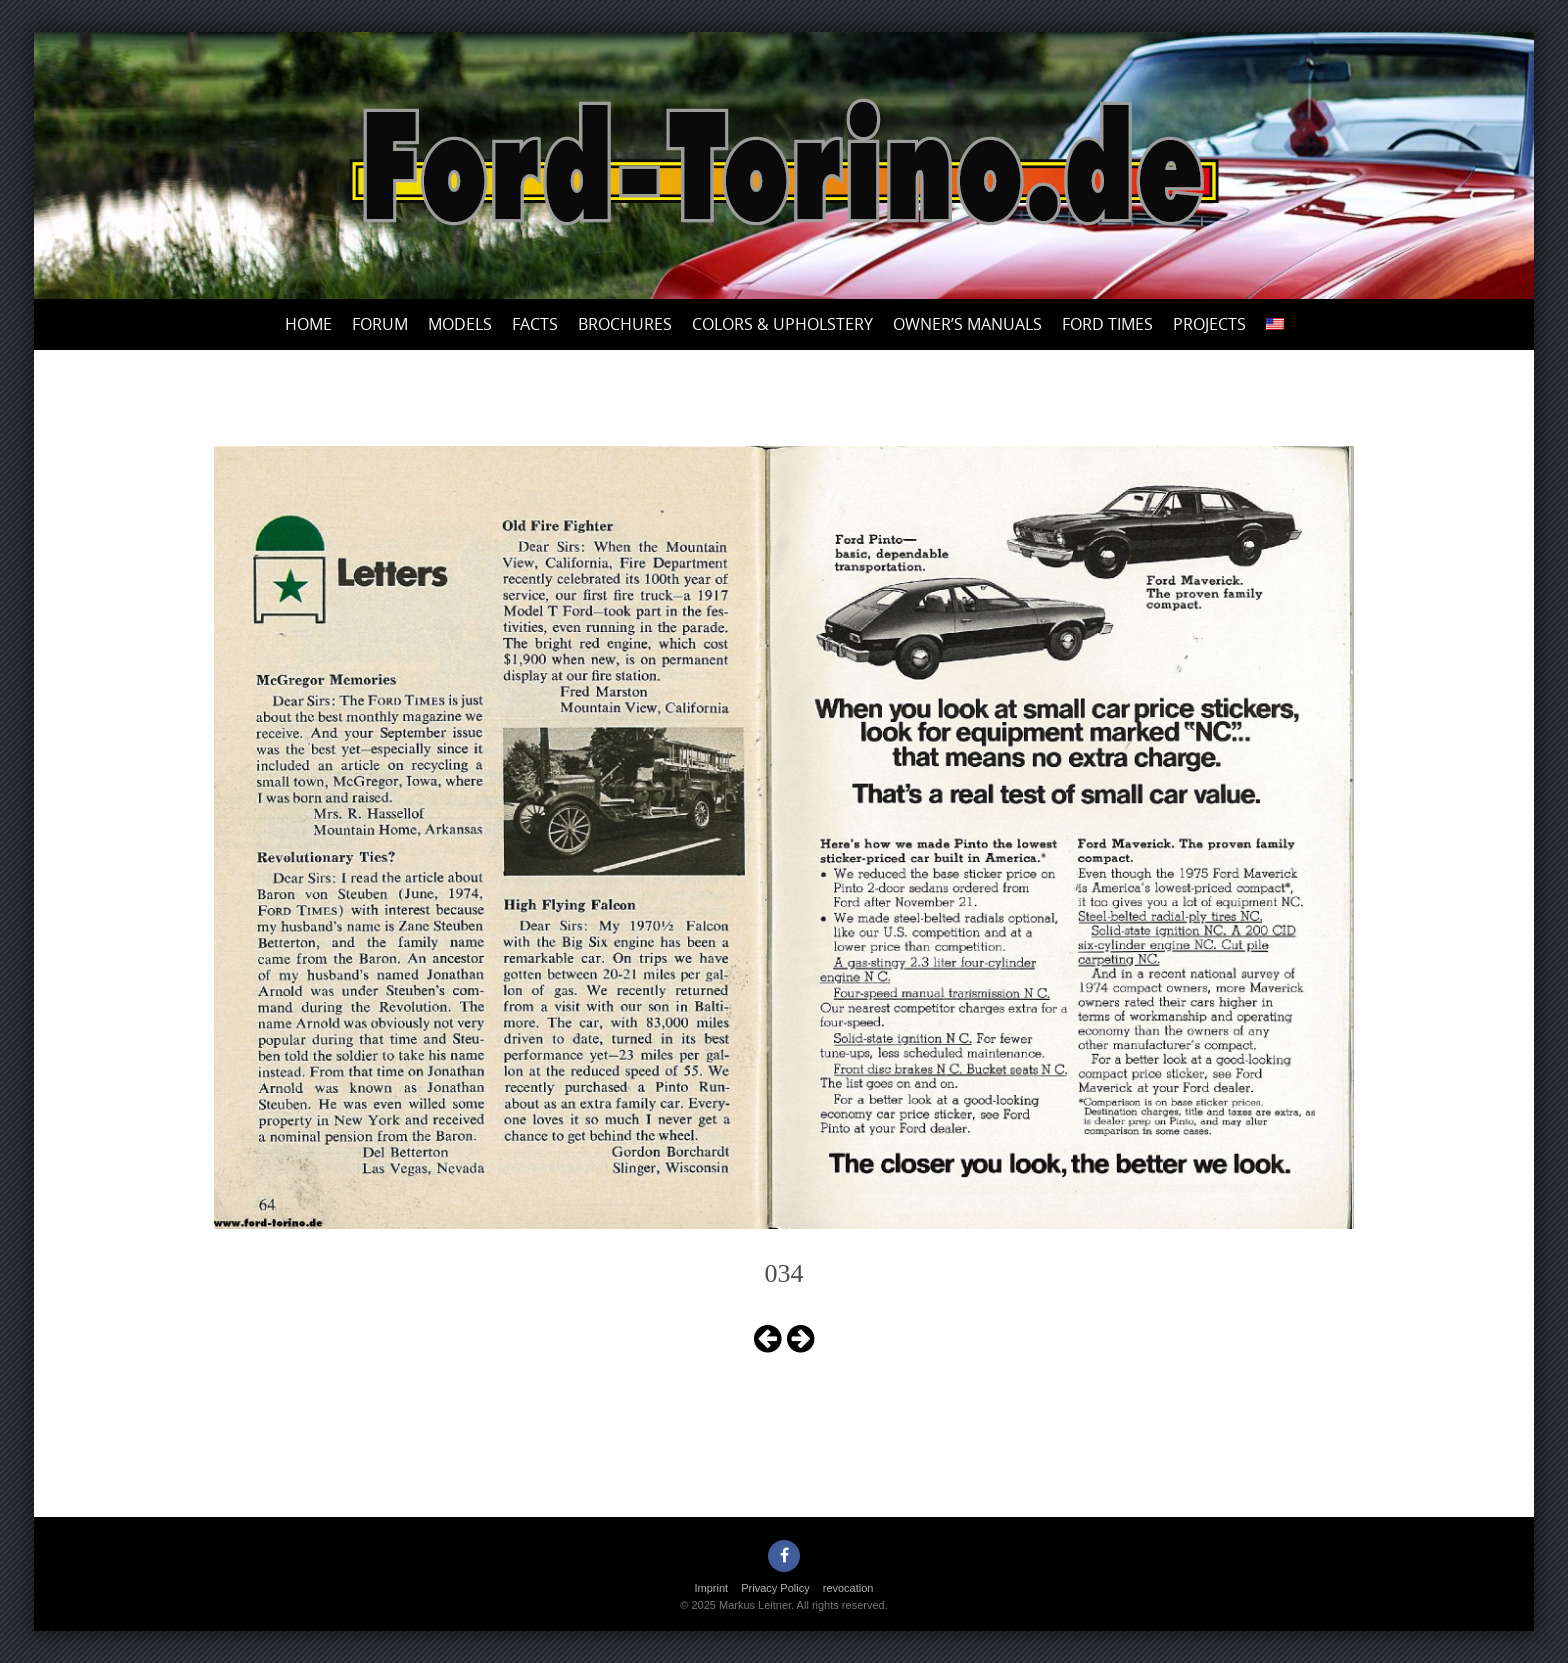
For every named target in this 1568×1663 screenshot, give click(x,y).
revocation (848, 1588)
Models (460, 324)
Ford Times (1107, 324)
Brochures (625, 324)
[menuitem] (1275, 324)
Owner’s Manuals (967, 324)
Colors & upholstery (782, 324)
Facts (535, 324)
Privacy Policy (775, 1588)
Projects (1209, 324)
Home (308, 324)
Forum (380, 324)
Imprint (712, 1588)
